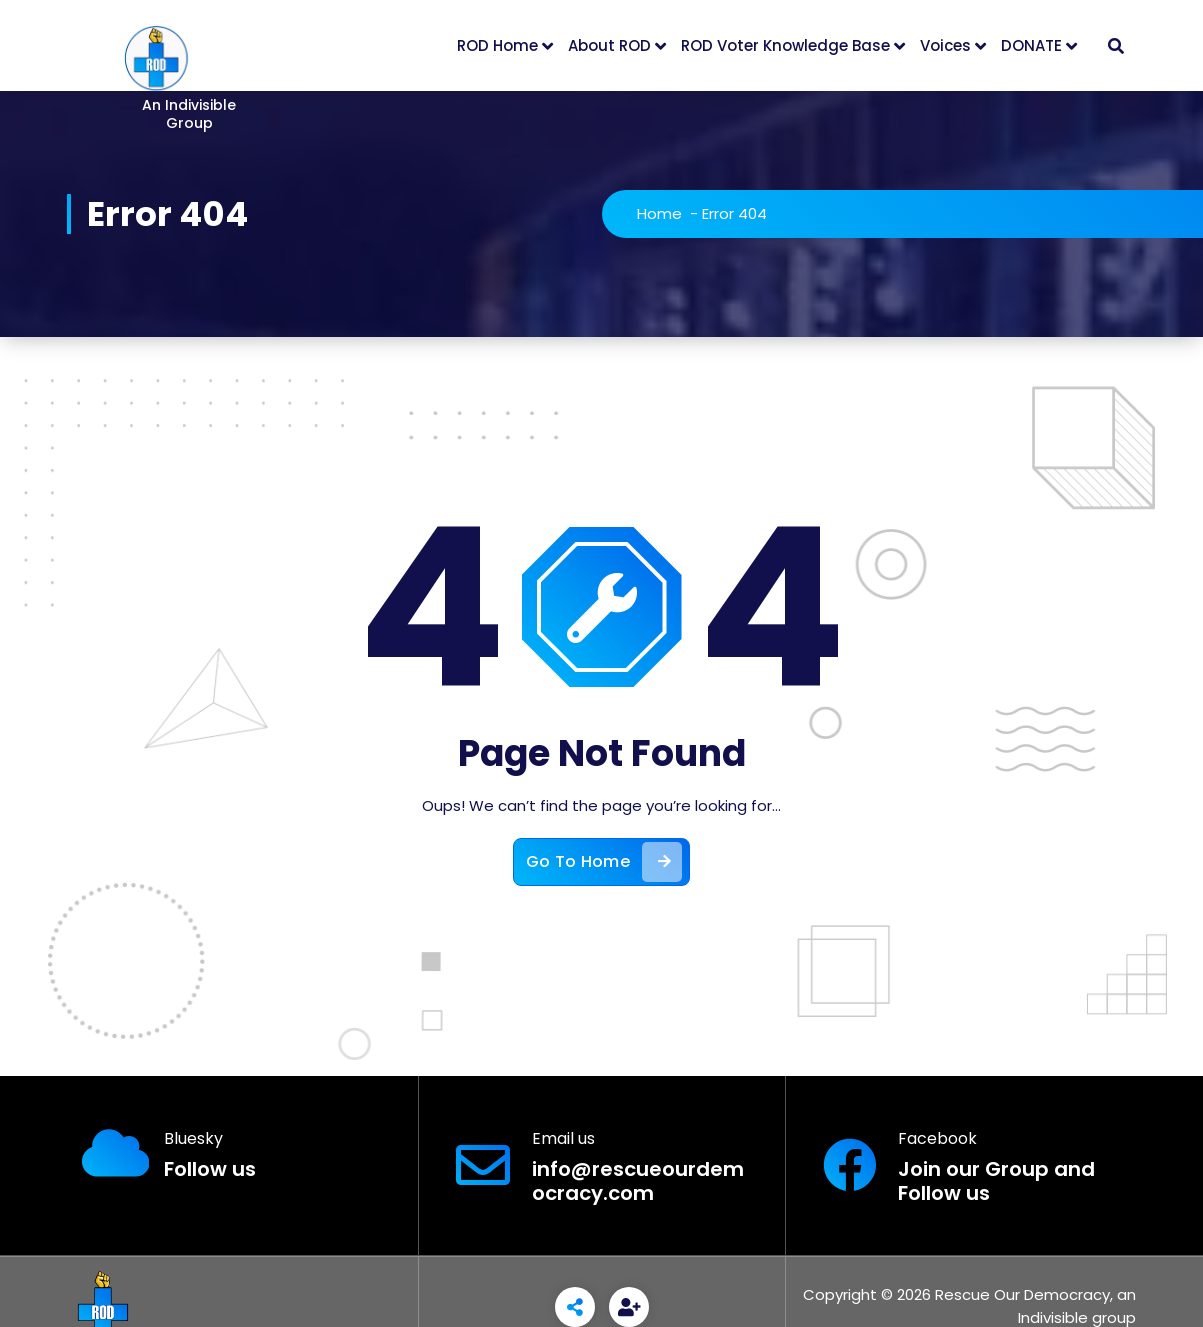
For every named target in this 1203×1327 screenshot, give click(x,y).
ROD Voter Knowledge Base (785, 45)
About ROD (609, 45)
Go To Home (604, 862)
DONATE (1031, 45)
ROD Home (497, 45)
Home (659, 213)
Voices (945, 45)
